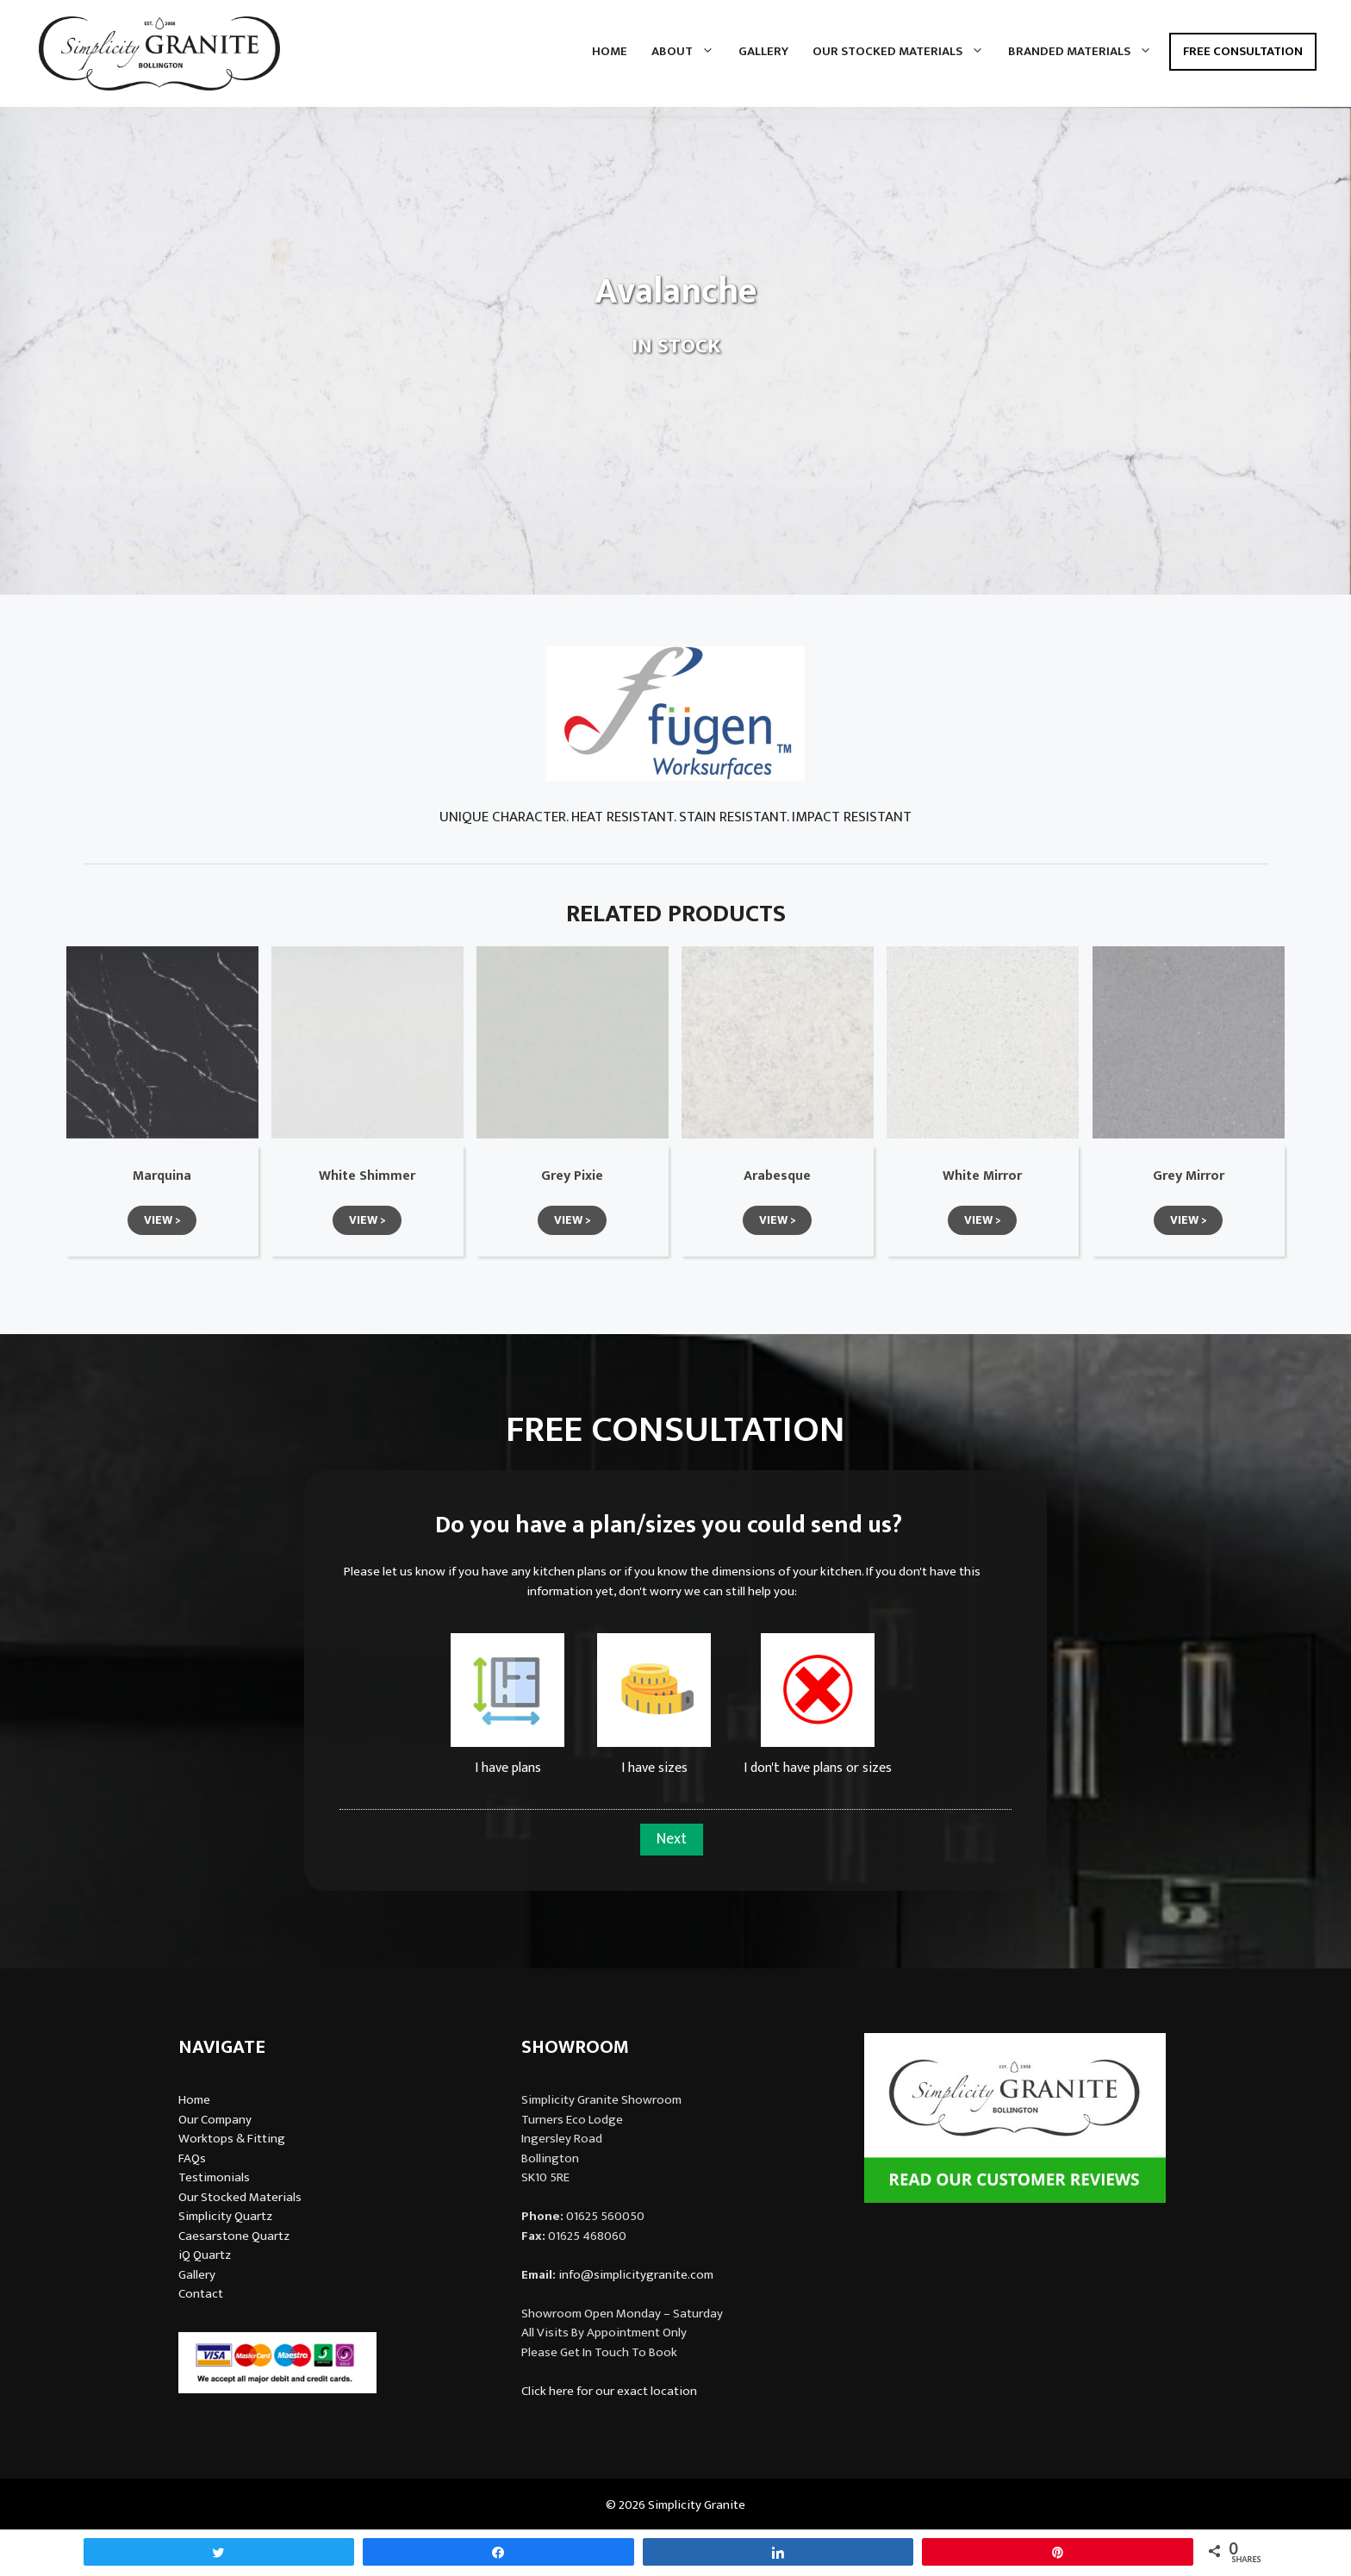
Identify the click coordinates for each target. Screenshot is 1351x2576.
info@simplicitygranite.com (635, 2275)
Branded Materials (1086, 52)
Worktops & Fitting (231, 2138)
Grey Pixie (572, 1176)
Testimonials (214, 2177)
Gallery (763, 51)
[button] (162, 1220)
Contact (200, 2294)
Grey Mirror (1188, 1176)
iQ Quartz (204, 2255)
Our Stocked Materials (904, 52)
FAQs (192, 2158)
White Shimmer (367, 1176)
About (688, 52)
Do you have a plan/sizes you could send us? (668, 1525)
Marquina (162, 1176)
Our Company (215, 2119)
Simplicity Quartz (225, 2216)
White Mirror (982, 1176)
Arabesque (777, 1176)
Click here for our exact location (609, 2391)
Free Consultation (1243, 51)
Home (609, 51)
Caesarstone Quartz (234, 2236)
